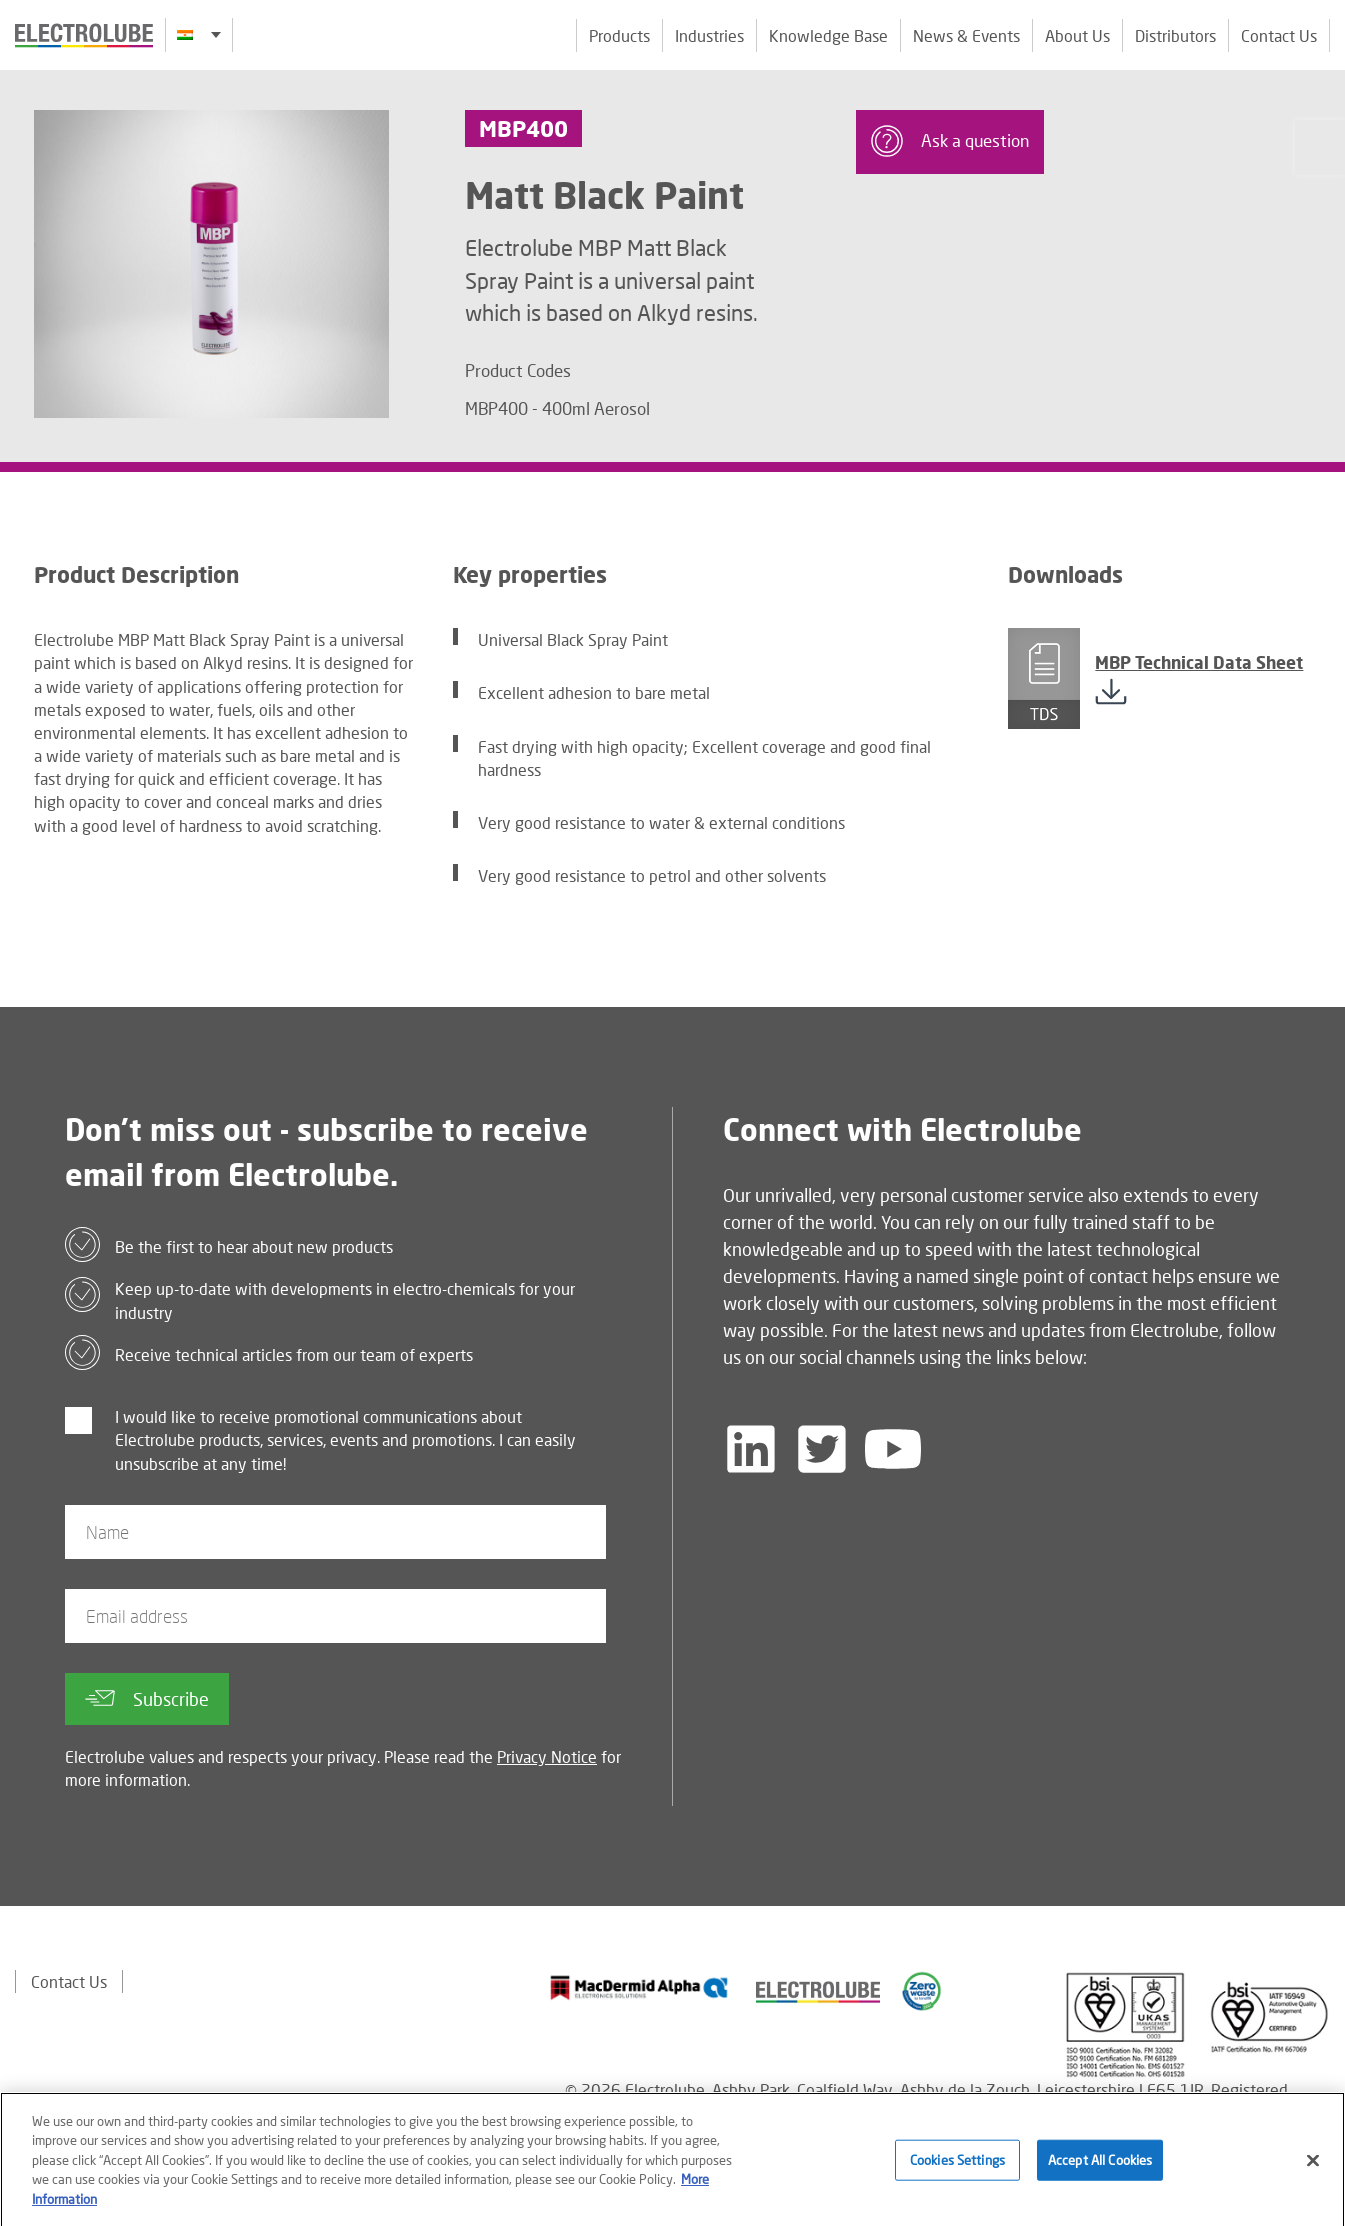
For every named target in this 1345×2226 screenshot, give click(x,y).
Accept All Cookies (1100, 2168)
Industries (709, 35)
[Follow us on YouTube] (893, 1449)
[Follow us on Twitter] (822, 1449)
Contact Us (1279, 35)
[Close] (1313, 2168)
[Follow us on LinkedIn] (751, 1449)
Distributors (1175, 35)
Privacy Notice (547, 1756)
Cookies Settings (957, 2168)
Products (619, 35)
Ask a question (950, 141)
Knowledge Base (828, 35)
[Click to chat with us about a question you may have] (1320, 147)
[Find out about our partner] (639, 1988)
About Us (1077, 35)
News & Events (966, 35)
